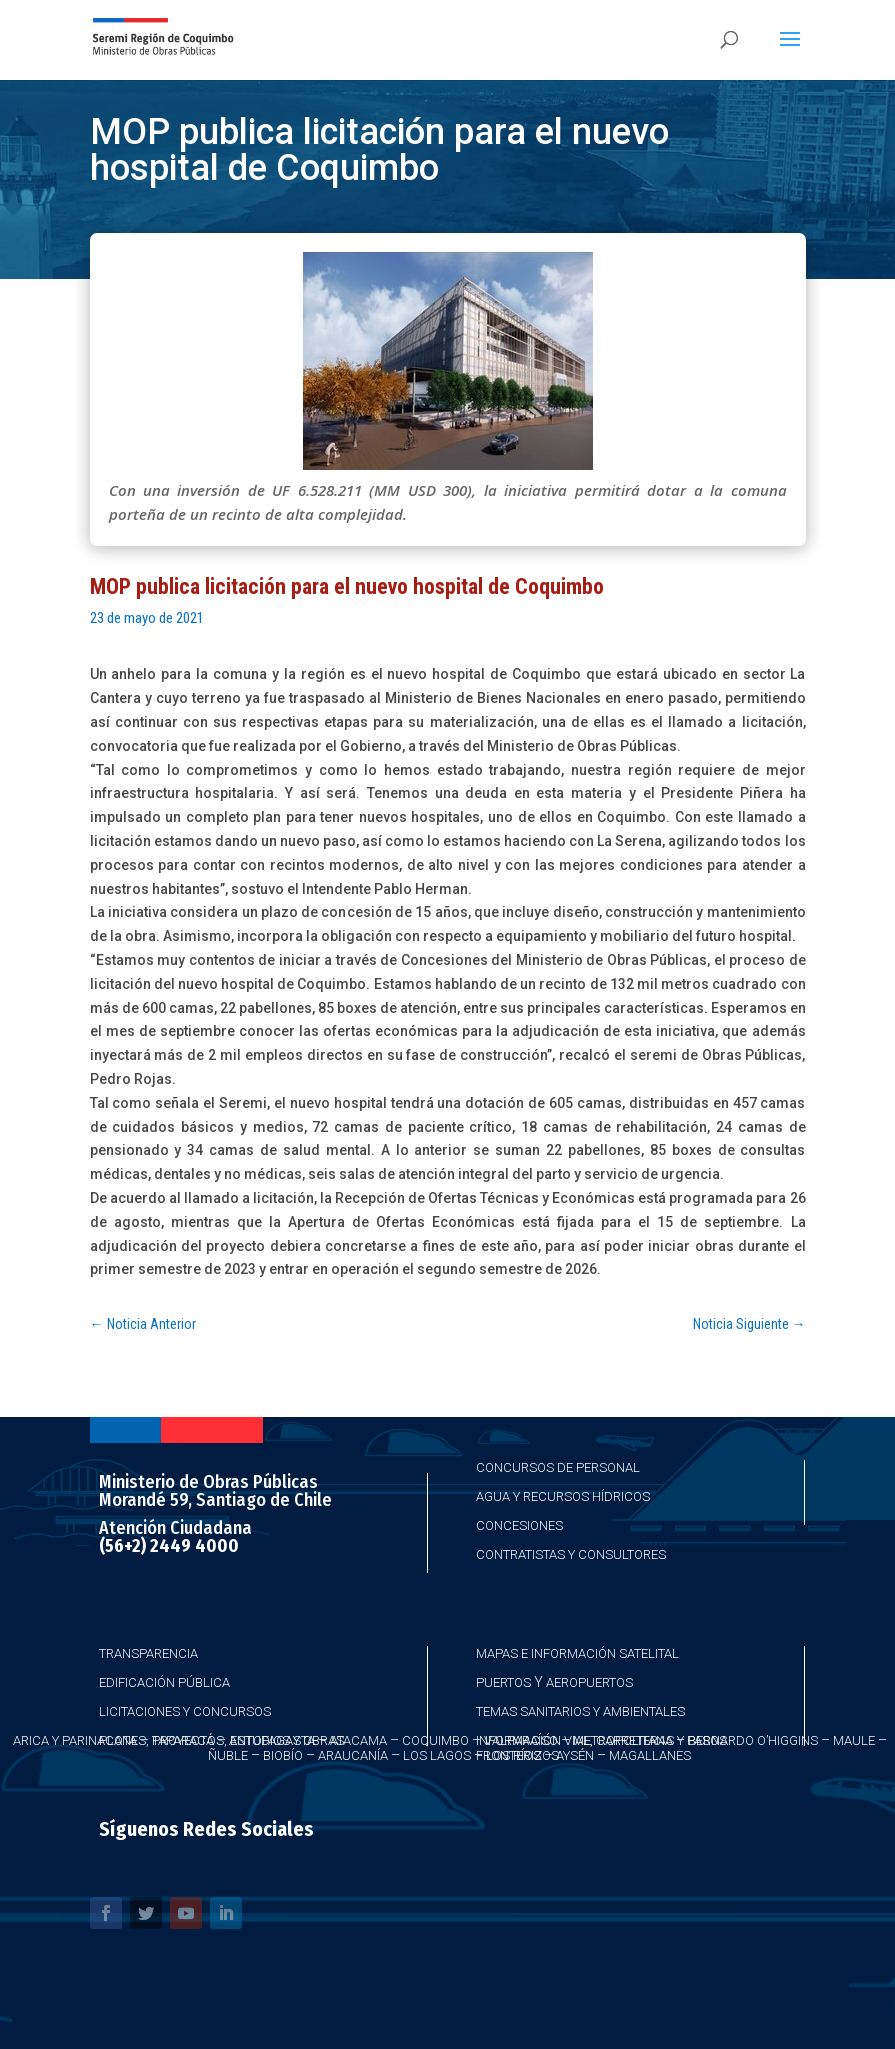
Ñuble (228, 1755)
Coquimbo (435, 1740)
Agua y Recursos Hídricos (563, 1496)
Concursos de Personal (558, 1467)
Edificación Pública (164, 1682)
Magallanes (650, 1755)
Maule (854, 1740)
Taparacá (183, 1740)
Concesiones (519, 1525)
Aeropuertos (589, 1682)
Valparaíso (521, 1740)
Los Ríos (513, 1755)
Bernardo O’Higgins (753, 1740)
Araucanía (353, 1755)
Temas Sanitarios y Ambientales (580, 1711)
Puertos (503, 1682)
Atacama (358, 1740)
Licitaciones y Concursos (185, 1711)
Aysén (575, 1755)
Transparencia (148, 1653)
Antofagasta (272, 1740)
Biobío (283, 1755)
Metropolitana (623, 1740)
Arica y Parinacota (75, 1740)
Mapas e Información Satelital (577, 1653)
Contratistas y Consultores (571, 1554)
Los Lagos (437, 1755)
